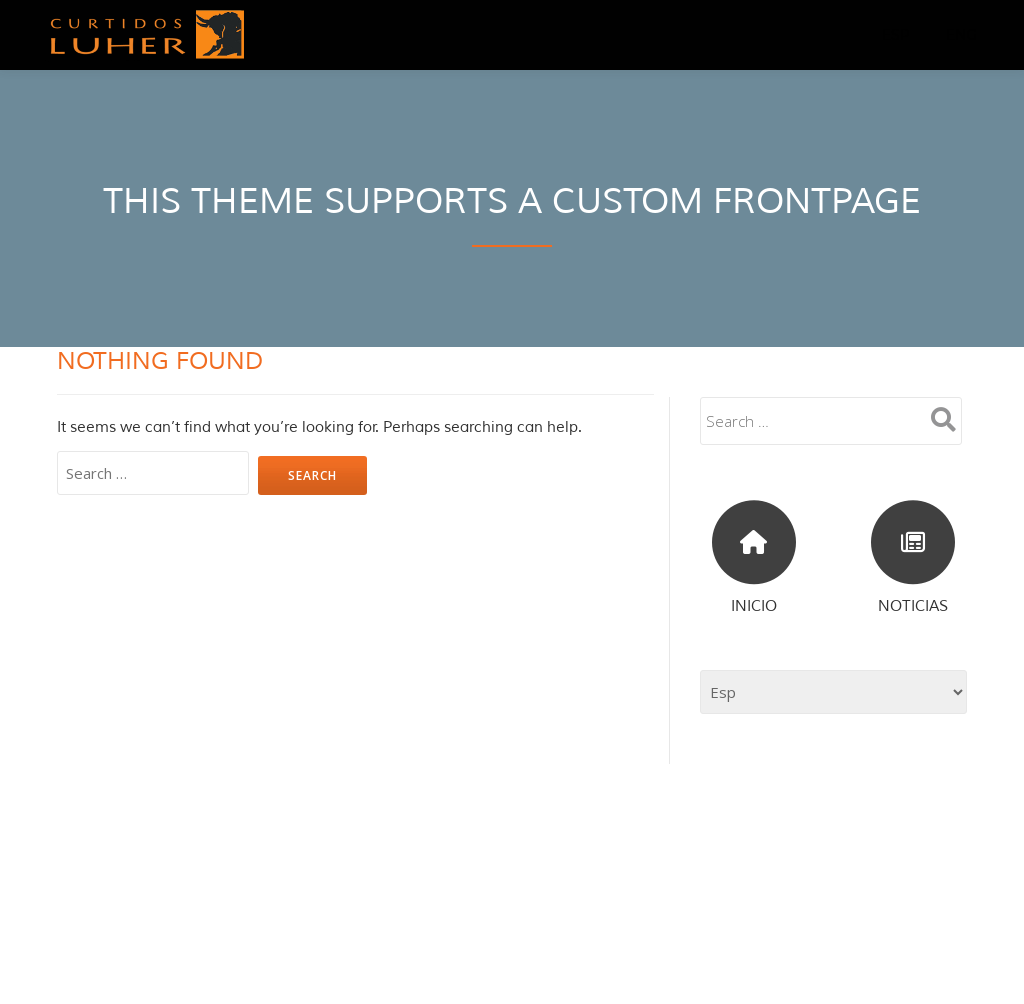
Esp (896, 35)
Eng (962, 35)
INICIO (754, 606)
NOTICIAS (913, 606)
